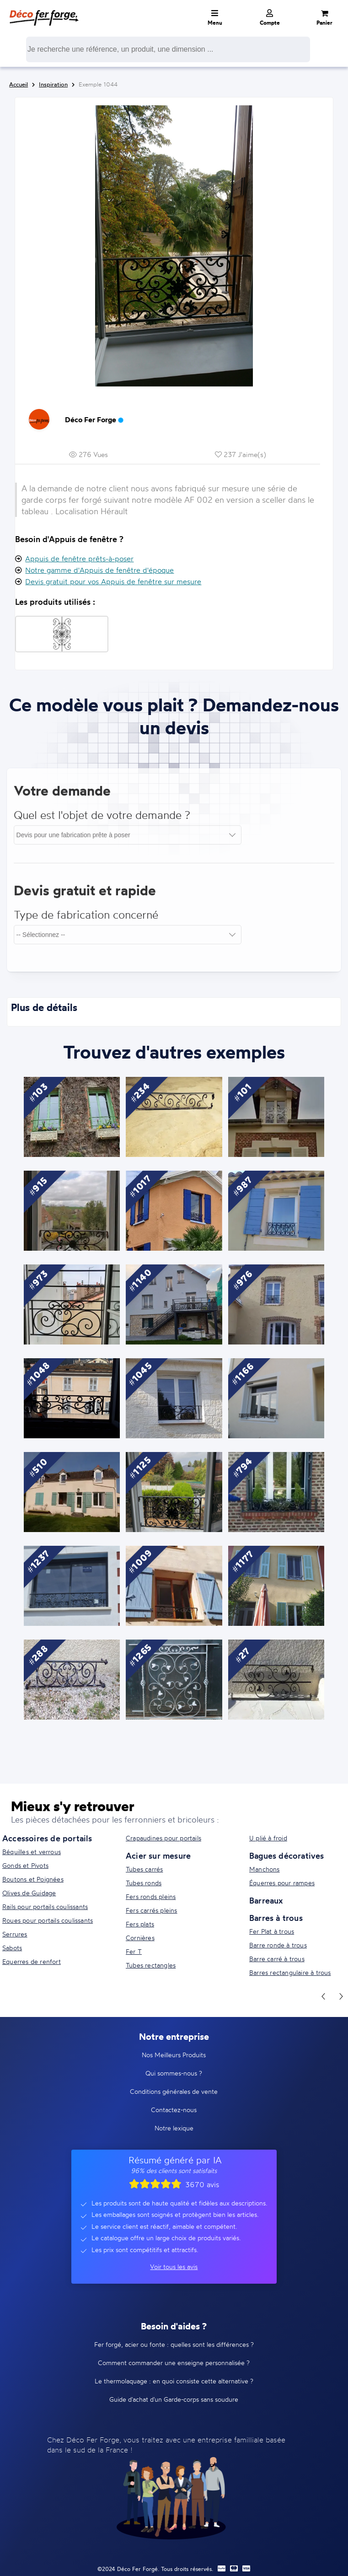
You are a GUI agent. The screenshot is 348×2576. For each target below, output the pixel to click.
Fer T (134, 1951)
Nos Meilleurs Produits (174, 2055)
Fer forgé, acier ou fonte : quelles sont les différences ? (174, 2344)
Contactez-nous (174, 2110)
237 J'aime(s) (240, 454)
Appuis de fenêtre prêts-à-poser (79, 558)
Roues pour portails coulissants (47, 1920)
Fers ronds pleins (151, 1896)
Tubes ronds (143, 1883)
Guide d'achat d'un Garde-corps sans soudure (173, 2399)
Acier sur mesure (158, 1855)
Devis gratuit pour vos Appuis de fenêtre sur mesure (113, 581)
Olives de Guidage (29, 1893)
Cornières (140, 1937)
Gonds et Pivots (25, 1865)
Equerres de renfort (31, 1961)
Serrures (14, 1934)
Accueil (18, 84)
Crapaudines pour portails (163, 1838)
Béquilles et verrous (31, 1851)
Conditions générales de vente (174, 2091)
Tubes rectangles (151, 1965)
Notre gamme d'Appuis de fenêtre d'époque (99, 570)
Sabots (12, 1948)
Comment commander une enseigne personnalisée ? (174, 2362)
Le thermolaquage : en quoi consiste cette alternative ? (174, 2381)
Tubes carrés (144, 1869)
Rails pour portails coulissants (45, 1906)
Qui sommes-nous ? (173, 2073)
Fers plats (140, 1924)
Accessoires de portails (47, 1838)
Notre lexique (174, 2128)
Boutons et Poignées (33, 1879)
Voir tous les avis (174, 2266)
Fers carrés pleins (151, 1910)
